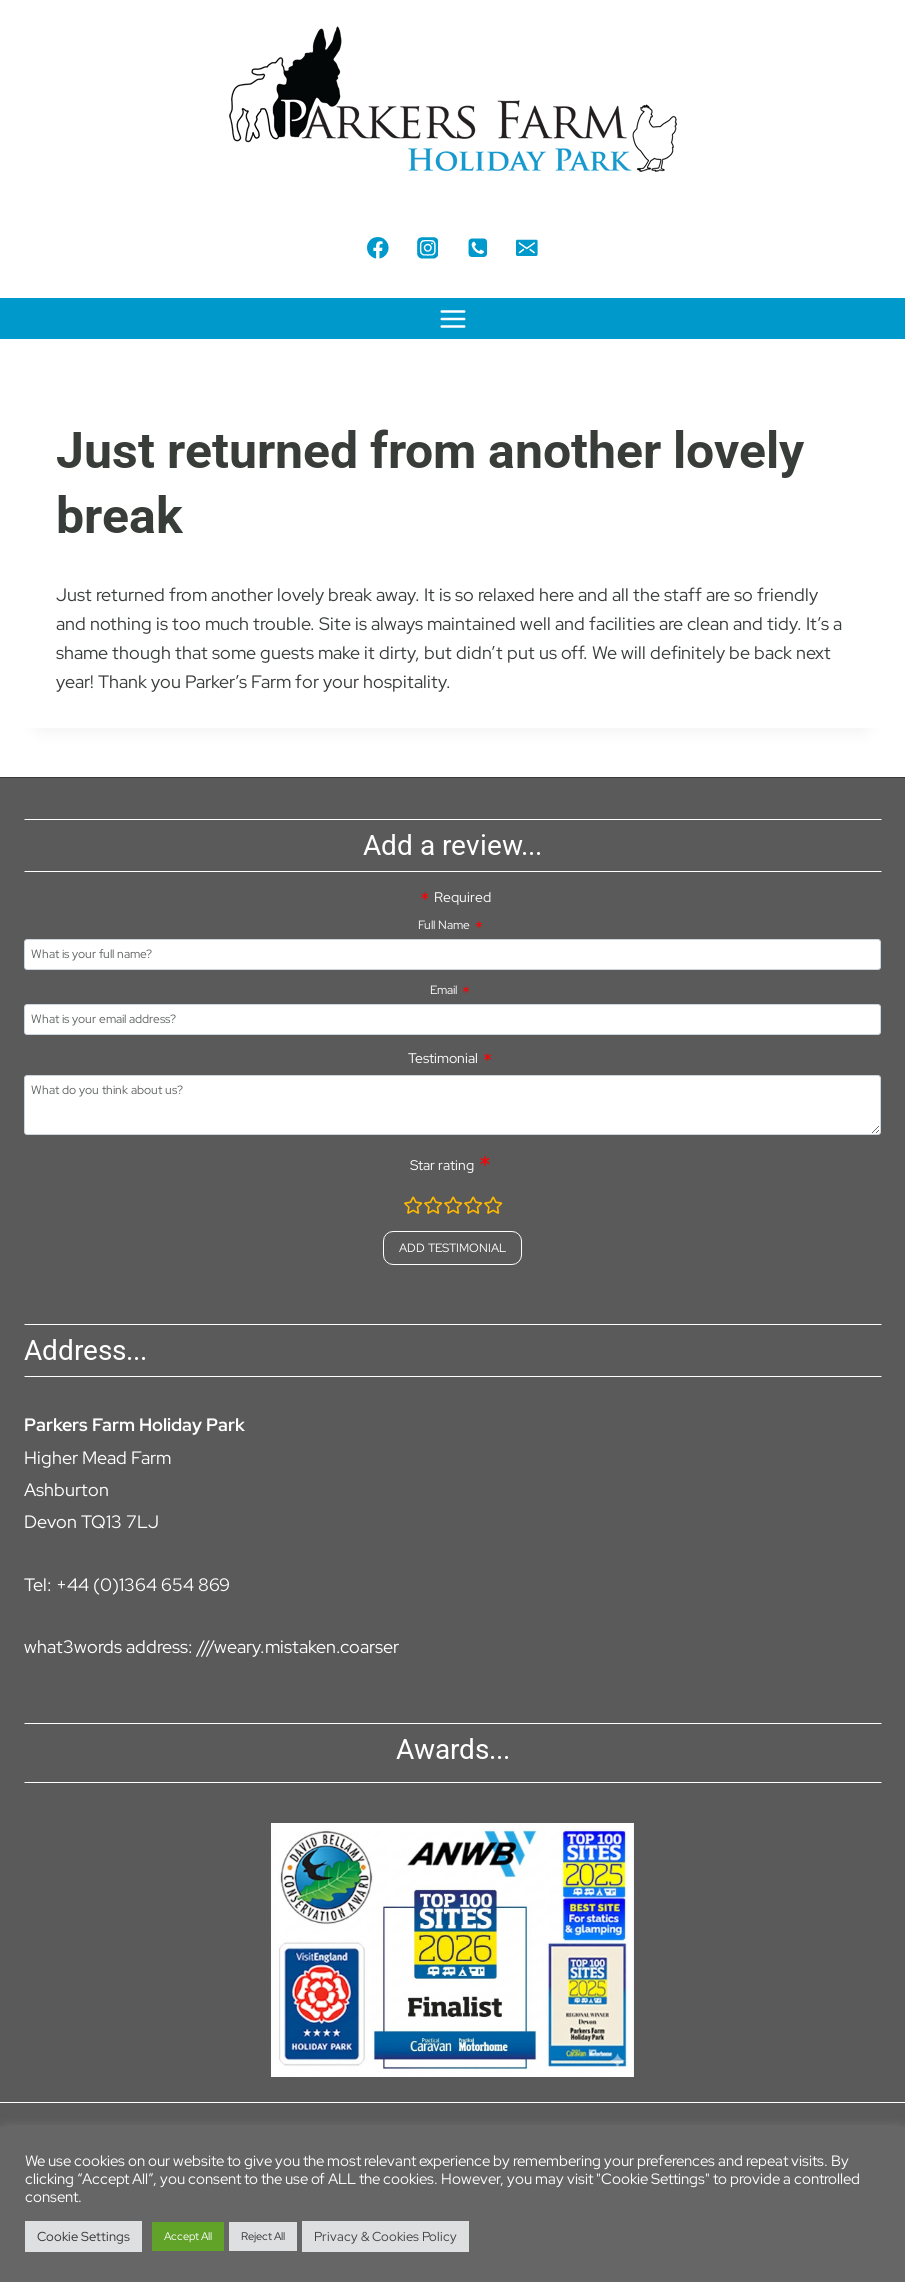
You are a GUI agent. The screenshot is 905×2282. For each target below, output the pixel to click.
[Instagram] (427, 247)
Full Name (444, 925)
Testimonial (443, 1058)
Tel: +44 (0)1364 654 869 (127, 1584)
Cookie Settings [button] (83, 2236)
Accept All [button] (188, 2236)
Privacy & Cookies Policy (385, 2236)
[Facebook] (377, 247)
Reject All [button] (263, 2236)
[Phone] (477, 247)
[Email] (526, 247)
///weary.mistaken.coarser (298, 1646)
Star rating (442, 1165)
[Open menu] (452, 318)
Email (443, 990)
